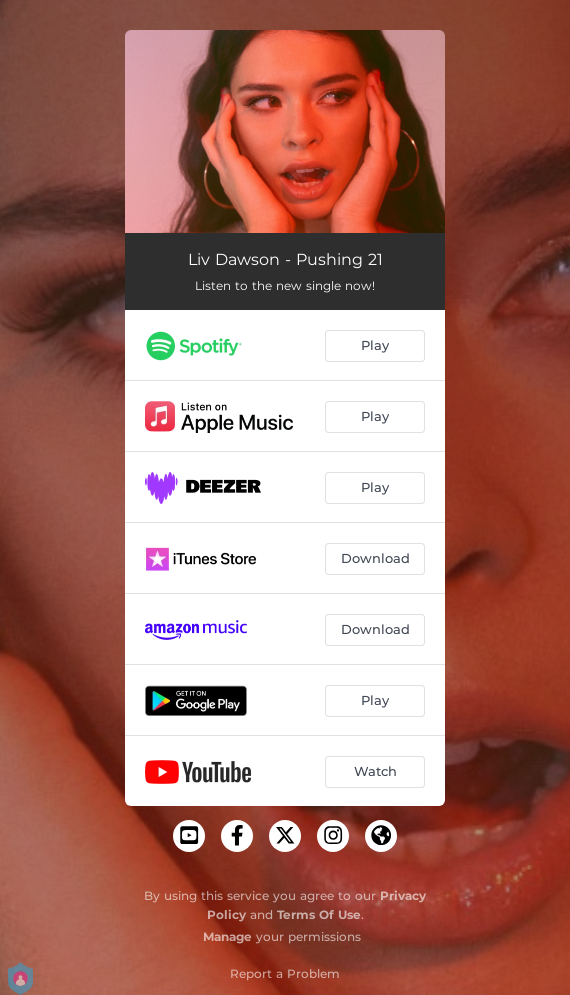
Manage (227, 936)
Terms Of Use (319, 914)
